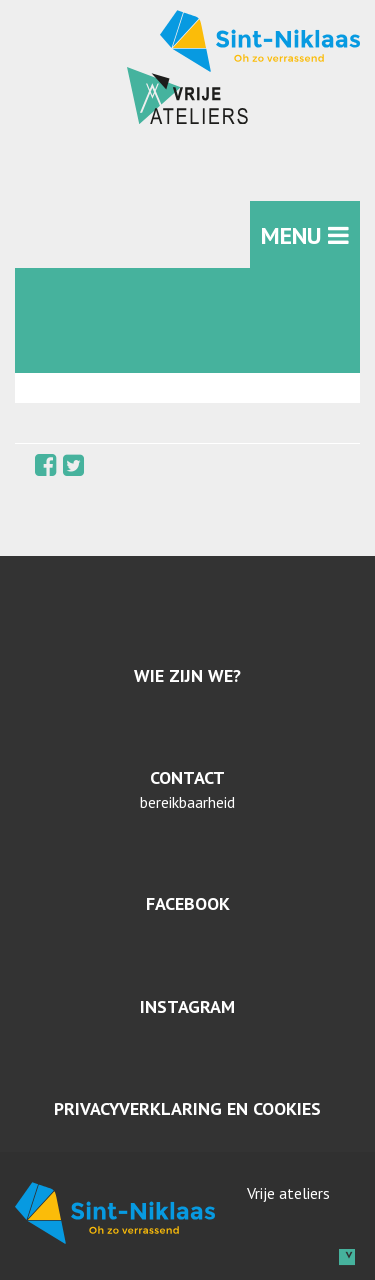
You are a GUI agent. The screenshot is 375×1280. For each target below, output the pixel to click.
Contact (187, 777)
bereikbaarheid (187, 802)
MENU (305, 235)
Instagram (187, 1006)
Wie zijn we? (187, 675)
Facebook (188, 903)
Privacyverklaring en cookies (187, 1108)
